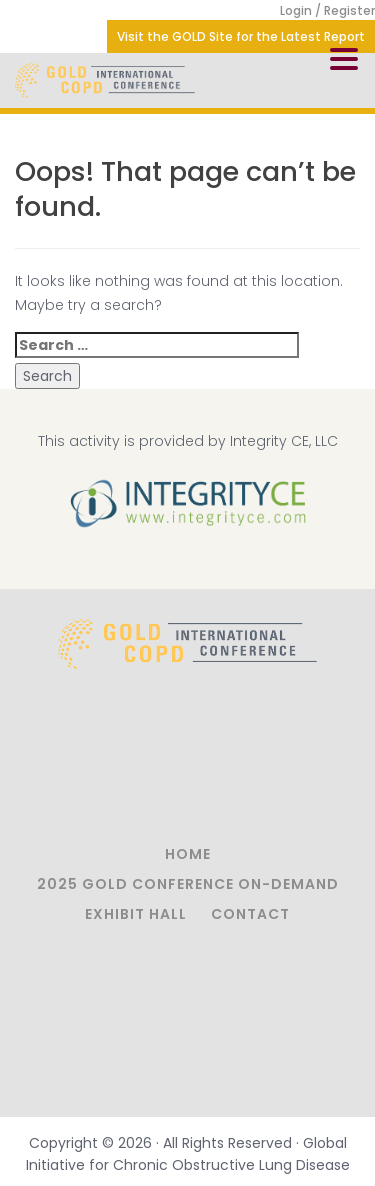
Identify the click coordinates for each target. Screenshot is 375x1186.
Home (188, 854)
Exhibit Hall (136, 914)
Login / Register (327, 10)
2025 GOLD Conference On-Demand (188, 884)
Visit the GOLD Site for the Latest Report (241, 36)
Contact (250, 914)
